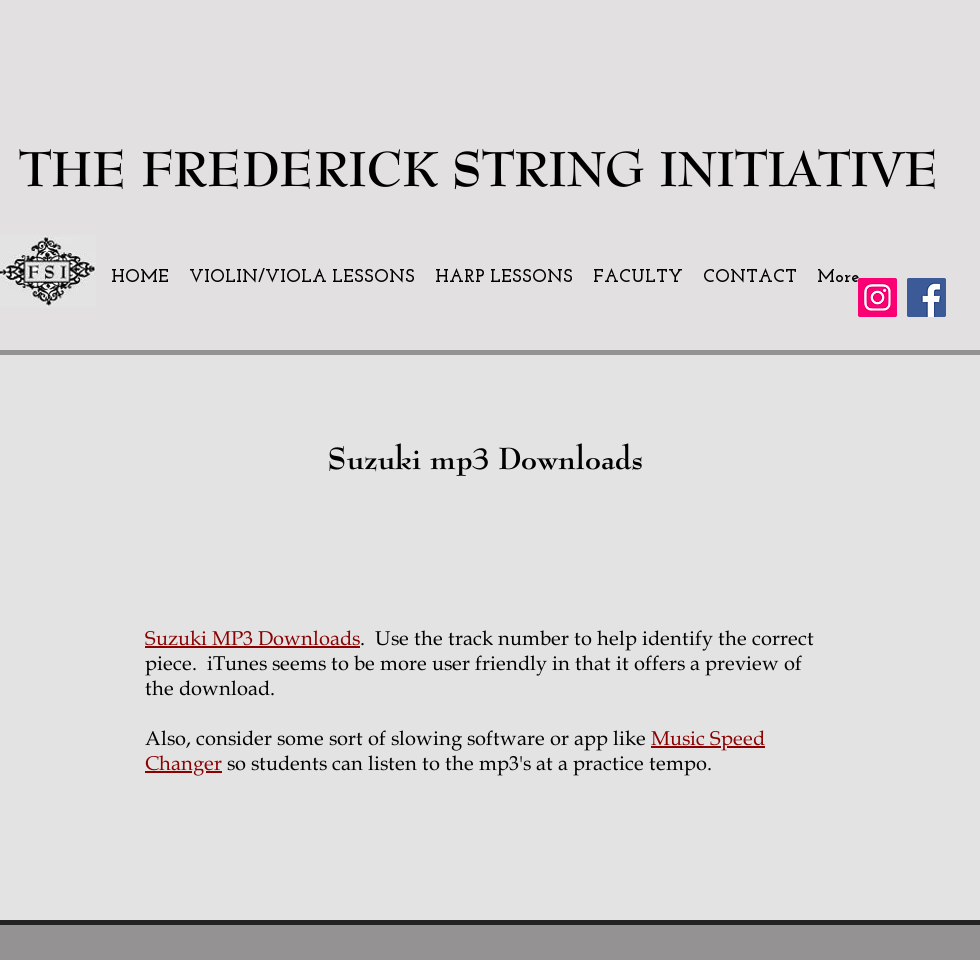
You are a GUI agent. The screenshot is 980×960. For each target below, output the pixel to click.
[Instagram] (877, 297)
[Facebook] (926, 297)
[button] (302, 278)
